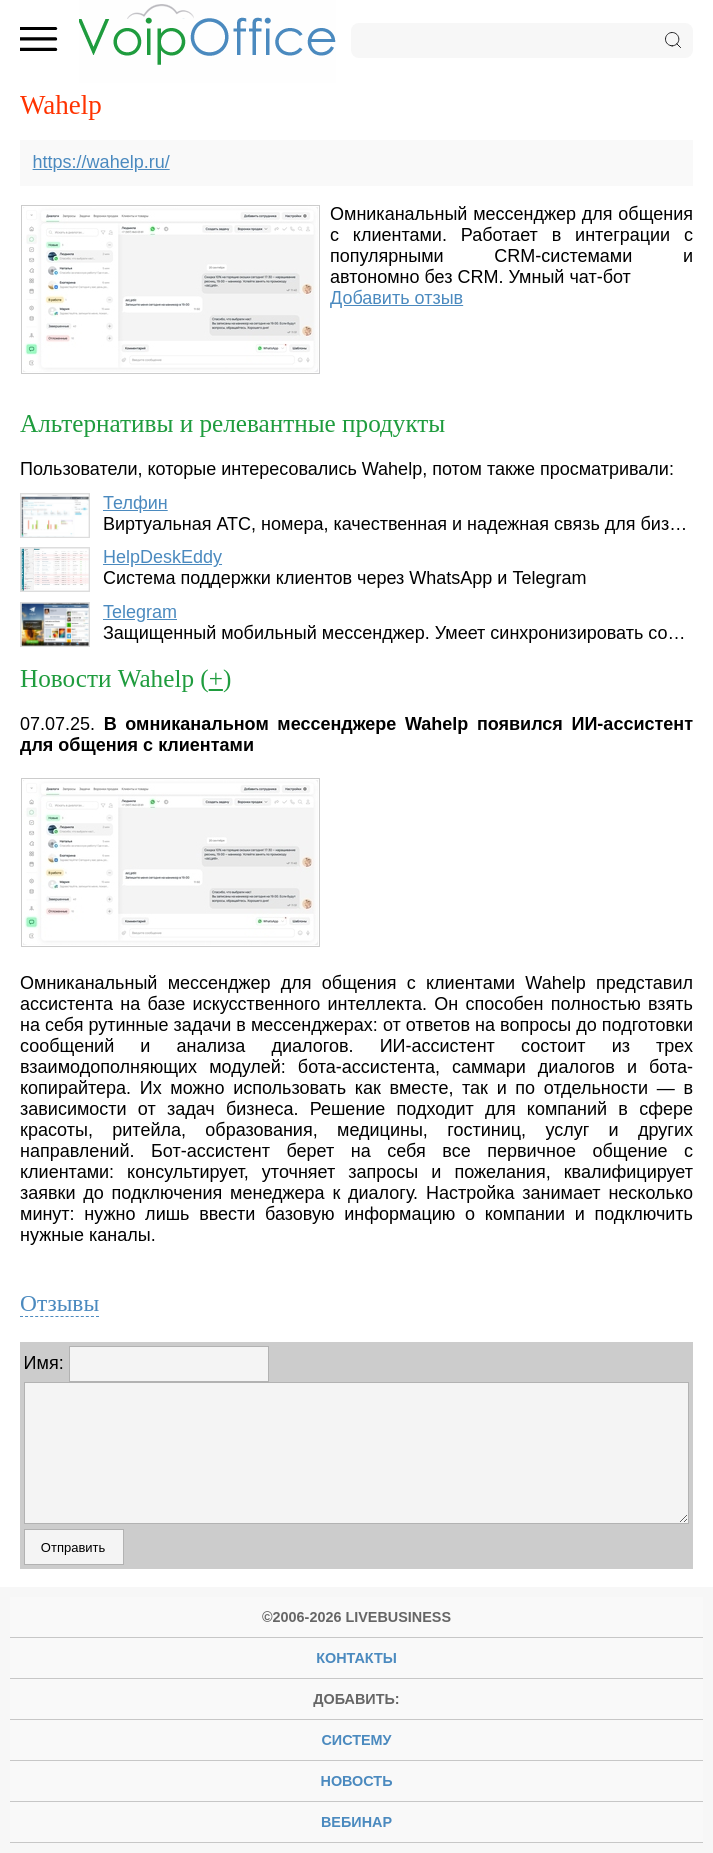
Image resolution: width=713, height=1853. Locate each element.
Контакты (356, 1658)
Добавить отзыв (396, 298)
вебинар (356, 1822)
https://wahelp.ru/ (101, 162)
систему (356, 1740)
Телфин (135, 503)
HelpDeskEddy (162, 557)
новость (357, 1781)
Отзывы (59, 1303)
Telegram (140, 612)
